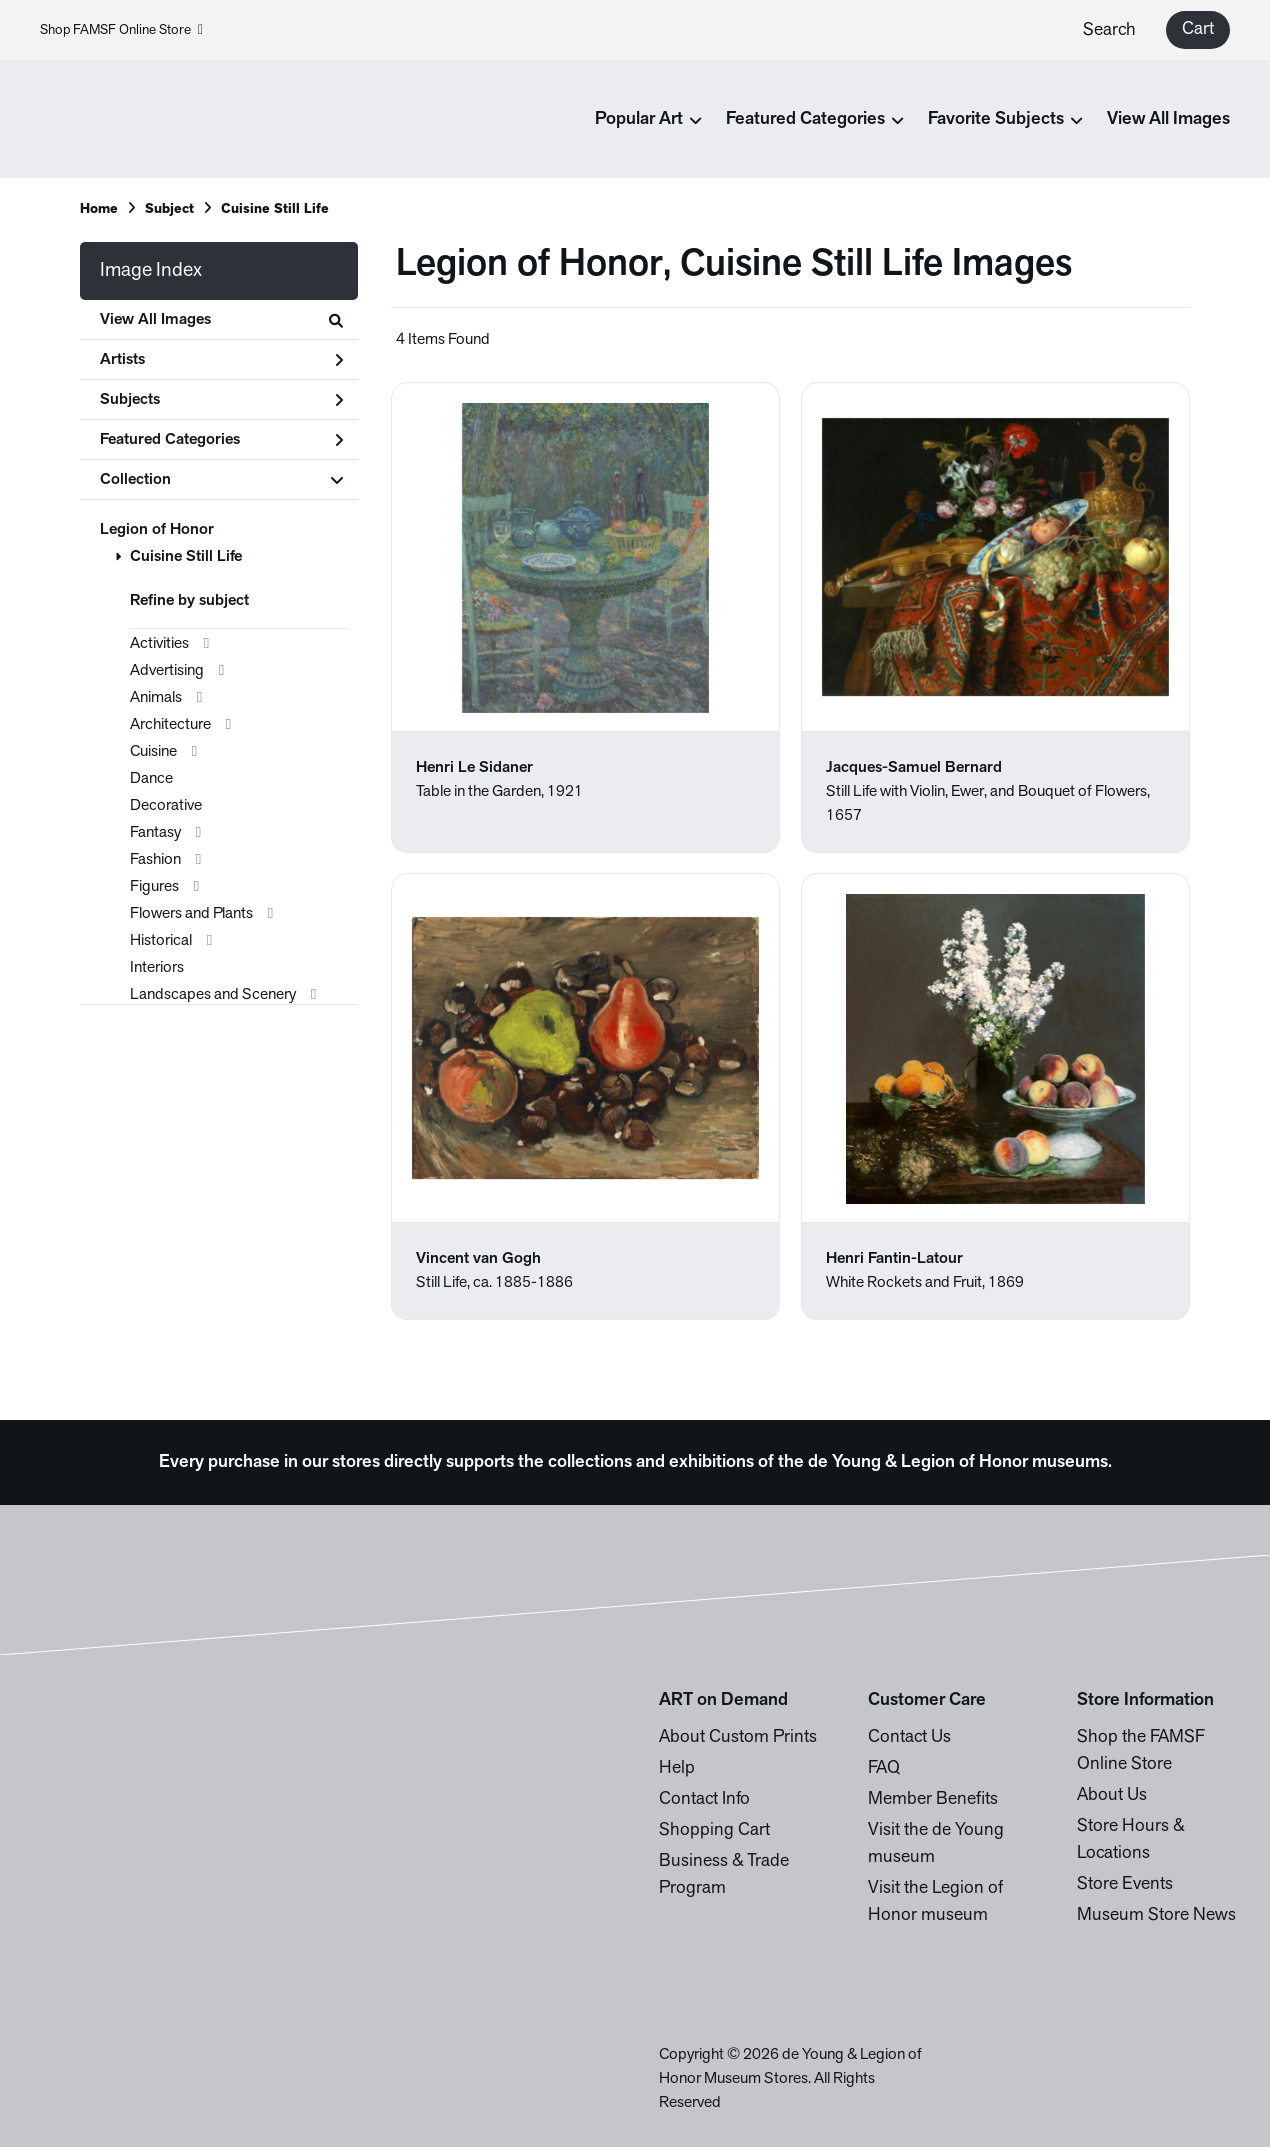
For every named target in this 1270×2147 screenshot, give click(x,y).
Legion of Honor (157, 530)
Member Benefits (933, 1799)
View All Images (1168, 119)
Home (99, 209)
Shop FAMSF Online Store (121, 30)
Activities (159, 644)
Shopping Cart (714, 1830)
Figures (154, 887)
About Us (1112, 1795)
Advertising (167, 671)
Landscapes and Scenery (213, 995)
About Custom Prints (738, 1737)
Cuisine (153, 752)
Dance (151, 779)
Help (677, 1768)
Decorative (166, 806)
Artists (221, 360)
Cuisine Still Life (186, 557)
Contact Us (909, 1737)
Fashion (155, 860)
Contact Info (704, 1799)
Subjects (221, 400)
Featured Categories (221, 440)
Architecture (170, 725)
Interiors (157, 968)
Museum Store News (1156, 1915)
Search (1109, 30)
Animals (156, 698)
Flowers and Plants (191, 914)
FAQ (884, 1768)
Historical (161, 941)
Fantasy (155, 833)
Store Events (1125, 1884)
